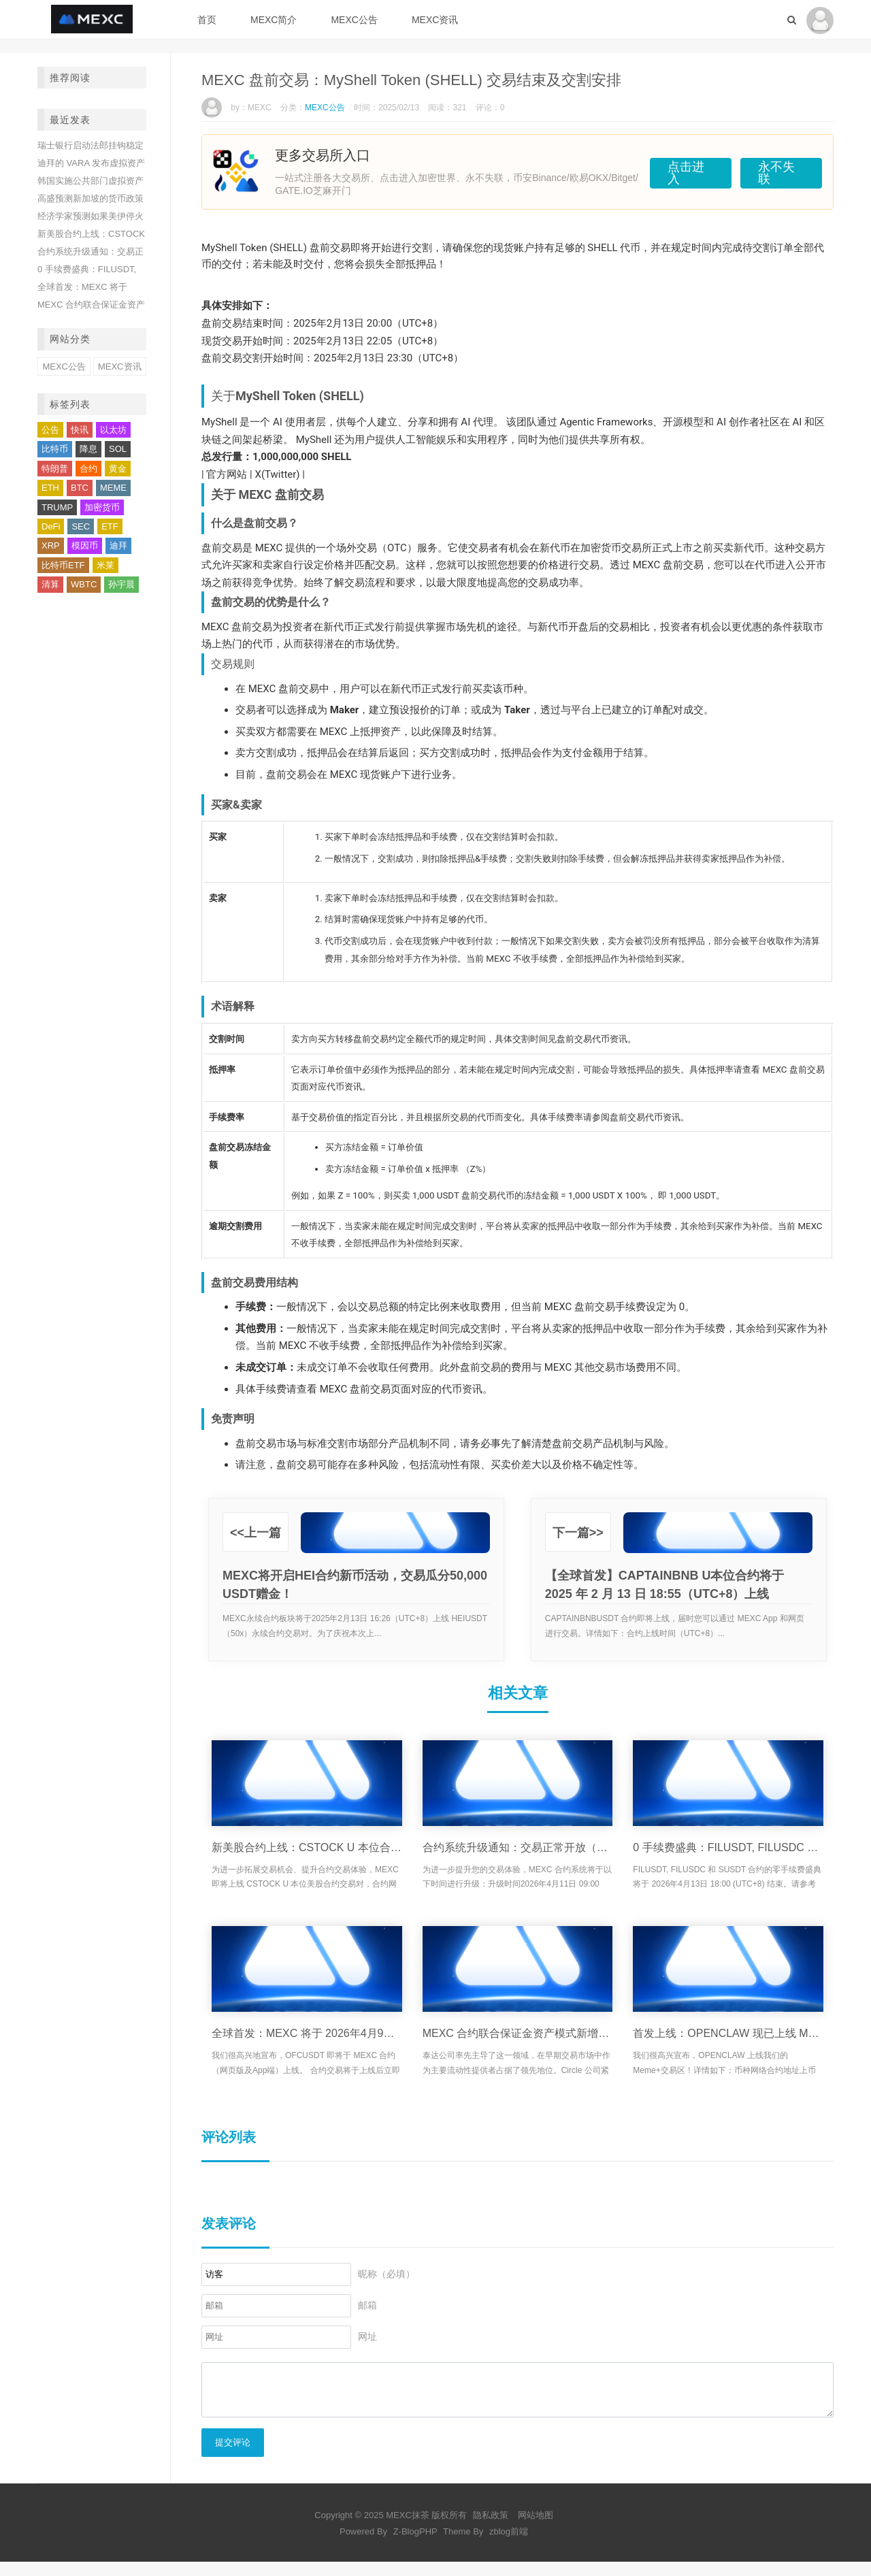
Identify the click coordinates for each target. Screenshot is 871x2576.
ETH (50, 488)
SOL (118, 449)
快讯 (79, 430)
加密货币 (102, 507)
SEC (80, 526)
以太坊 (113, 430)
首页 (206, 19)
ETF (109, 526)
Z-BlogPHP (415, 2546)
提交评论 (232, 2456)
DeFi (51, 526)
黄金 (118, 468)
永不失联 (773, 171)
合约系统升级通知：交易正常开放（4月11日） (518, 1847)
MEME (113, 488)
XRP (51, 545)
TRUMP (57, 507)
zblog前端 (508, 2546)
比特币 (55, 449)
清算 (50, 584)
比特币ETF (63, 565)
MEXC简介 (273, 19)
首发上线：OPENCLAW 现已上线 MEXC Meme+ (728, 2033)
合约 (88, 468)
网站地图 (535, 2529)
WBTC (84, 584)
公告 (50, 430)
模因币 (84, 545)
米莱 (105, 565)
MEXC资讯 (435, 19)
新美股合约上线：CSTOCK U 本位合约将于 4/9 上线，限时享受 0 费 (307, 1847)
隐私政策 (490, 2529)
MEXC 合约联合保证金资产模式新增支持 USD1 (518, 2033)
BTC (79, 488)
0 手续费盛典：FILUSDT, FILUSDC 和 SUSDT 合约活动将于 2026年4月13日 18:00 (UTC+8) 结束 (728, 1847)
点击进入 (664, 171)
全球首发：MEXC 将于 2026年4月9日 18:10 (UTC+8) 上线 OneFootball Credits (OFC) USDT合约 (307, 2033)
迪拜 (118, 545)
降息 (88, 449)
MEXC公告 (354, 19)
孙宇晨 (121, 584)
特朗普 (55, 468)
